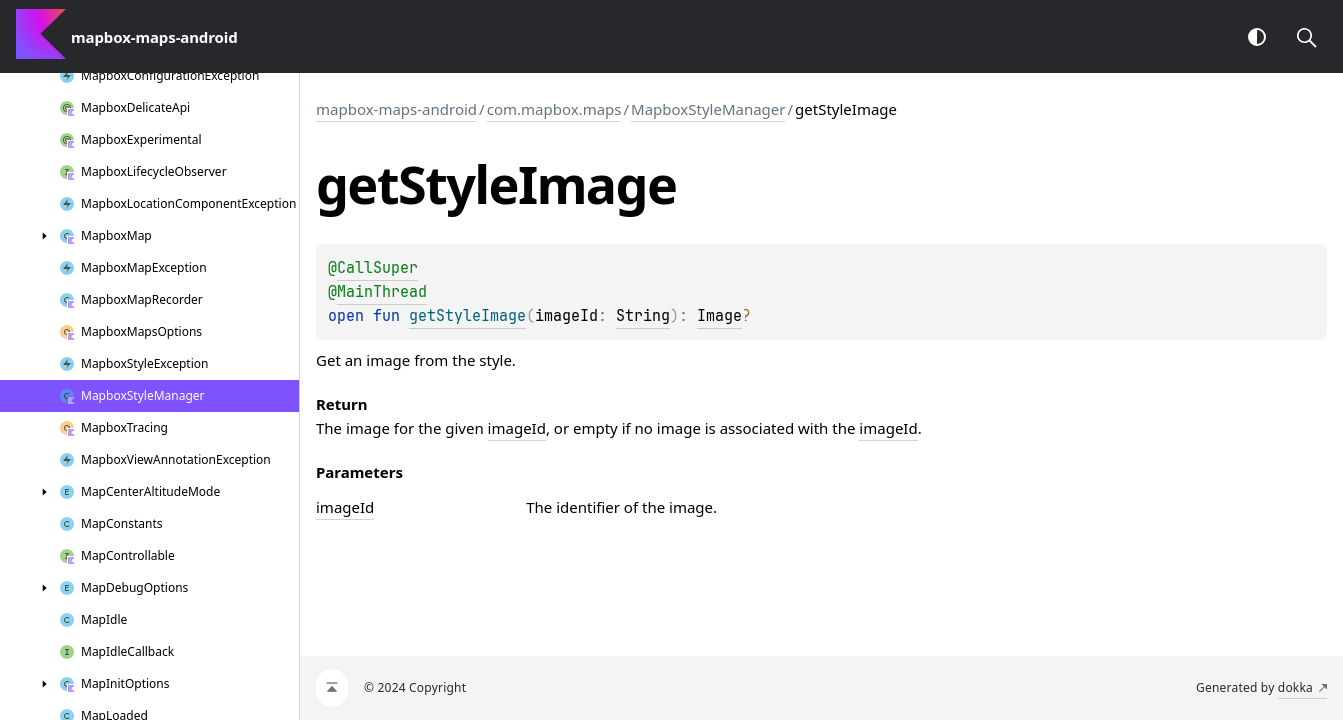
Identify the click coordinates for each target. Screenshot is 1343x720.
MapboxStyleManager (708, 109)
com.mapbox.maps (554, 109)
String (643, 316)
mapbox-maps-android (396, 109)
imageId (517, 428)
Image (719, 316)
